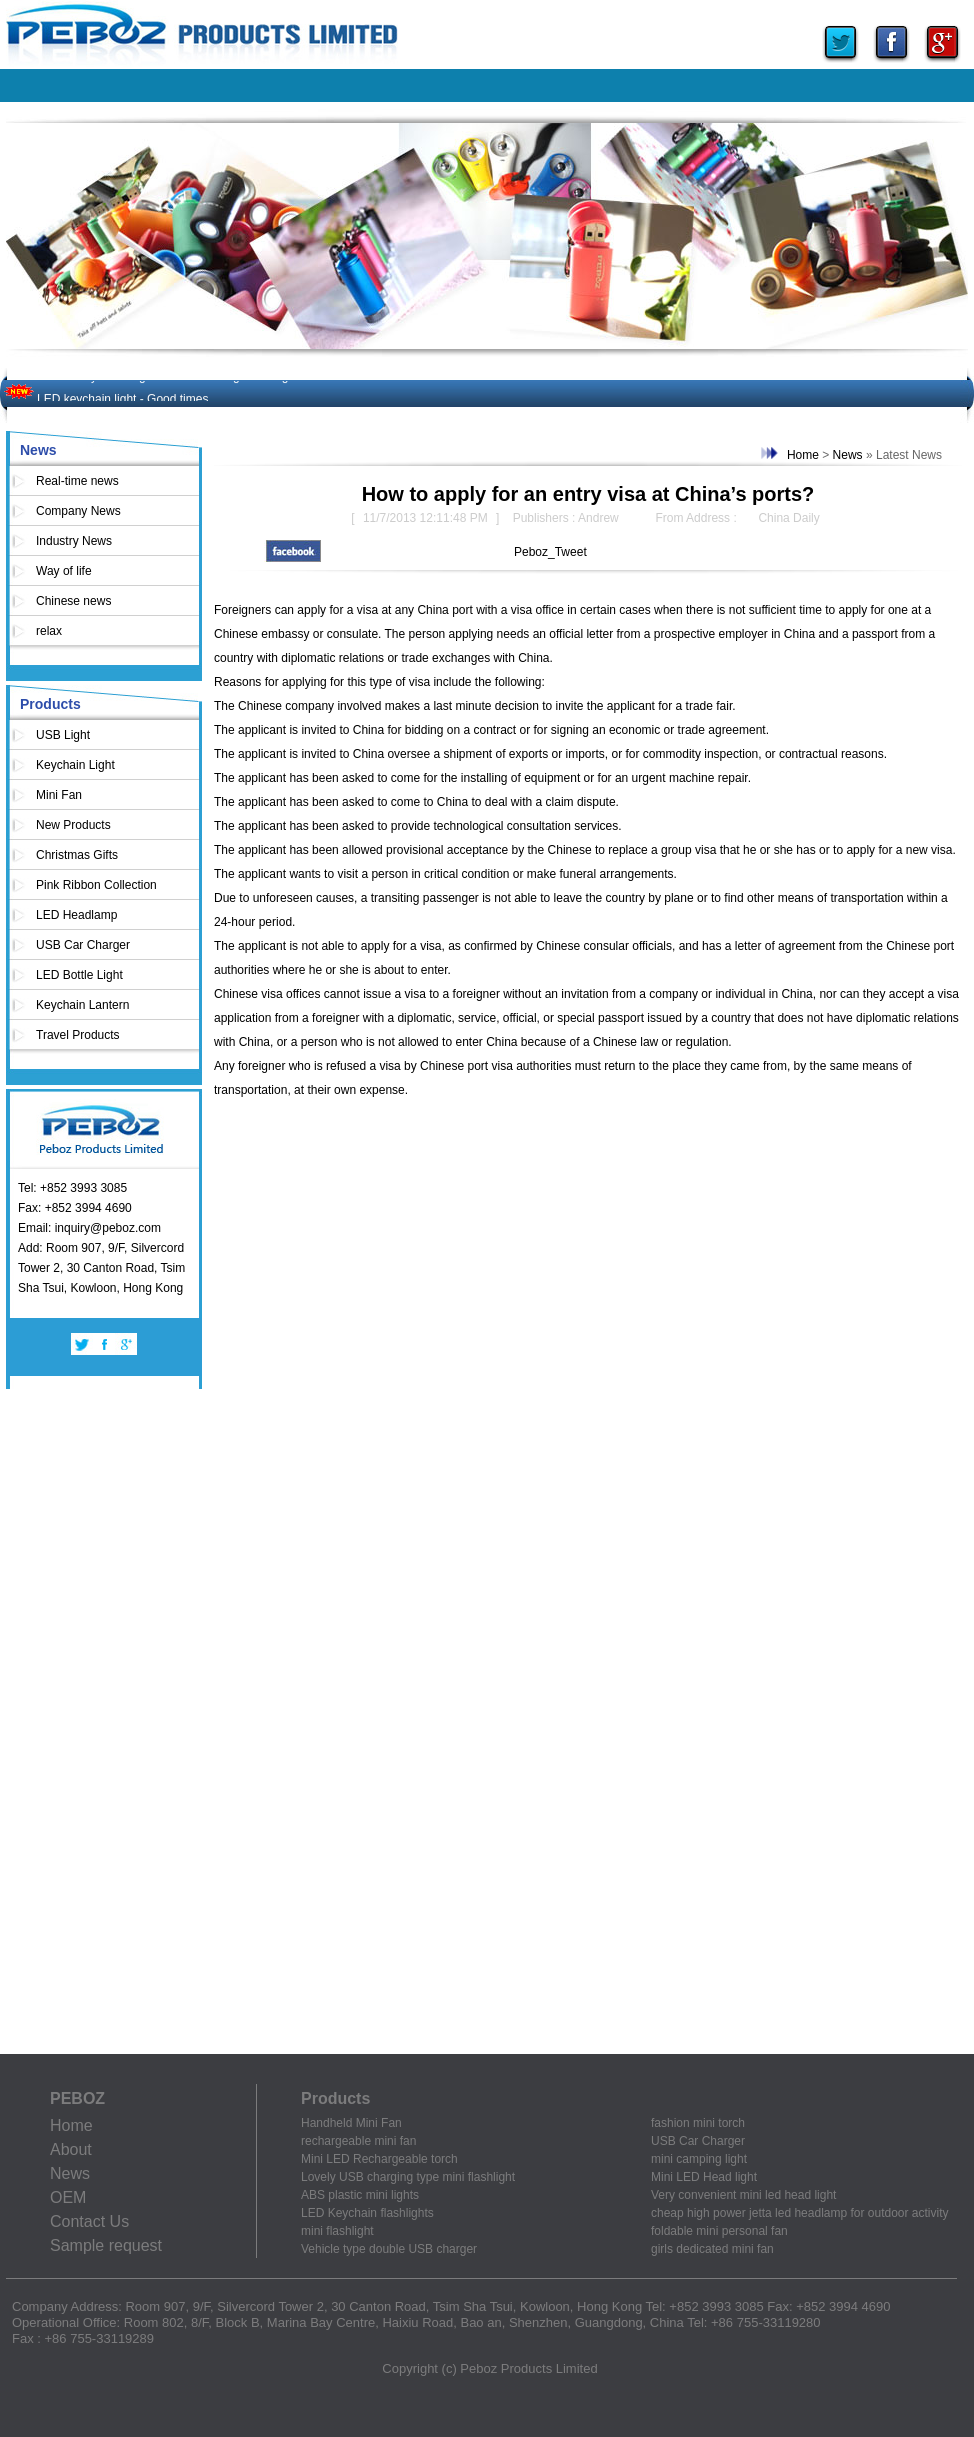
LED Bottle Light (79, 975)
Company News (78, 511)
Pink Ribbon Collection (96, 885)
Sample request (106, 2245)
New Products (73, 825)
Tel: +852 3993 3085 (72, 1188)
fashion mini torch (698, 2123)
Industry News (74, 541)
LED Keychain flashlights (367, 2213)
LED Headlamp (76, 915)
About (71, 2149)
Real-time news (77, 481)
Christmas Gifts (77, 855)
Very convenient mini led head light (743, 2195)
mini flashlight (337, 2231)
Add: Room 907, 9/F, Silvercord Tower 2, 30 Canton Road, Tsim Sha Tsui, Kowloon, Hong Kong (101, 1268)
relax (49, 631)
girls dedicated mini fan (712, 2249)
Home (803, 455)
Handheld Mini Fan (351, 2123)
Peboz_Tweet (550, 552)
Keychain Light (75, 765)
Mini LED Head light (704, 2177)
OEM (68, 2197)
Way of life (64, 571)
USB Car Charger (83, 945)
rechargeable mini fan (358, 2141)
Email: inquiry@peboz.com (89, 1228)
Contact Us (89, 2221)
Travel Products (78, 1035)
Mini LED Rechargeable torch (379, 2159)
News (38, 450)
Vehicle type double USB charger (389, 2249)
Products (50, 704)
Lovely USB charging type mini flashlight (408, 2177)
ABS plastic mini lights (360, 2195)
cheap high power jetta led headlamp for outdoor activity (800, 2213)
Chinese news (73, 601)
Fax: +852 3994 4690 (75, 1208)
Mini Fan (59, 795)
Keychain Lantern (82, 1005)
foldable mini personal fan (719, 2231)
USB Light (63, 735)
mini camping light (699, 2159)
